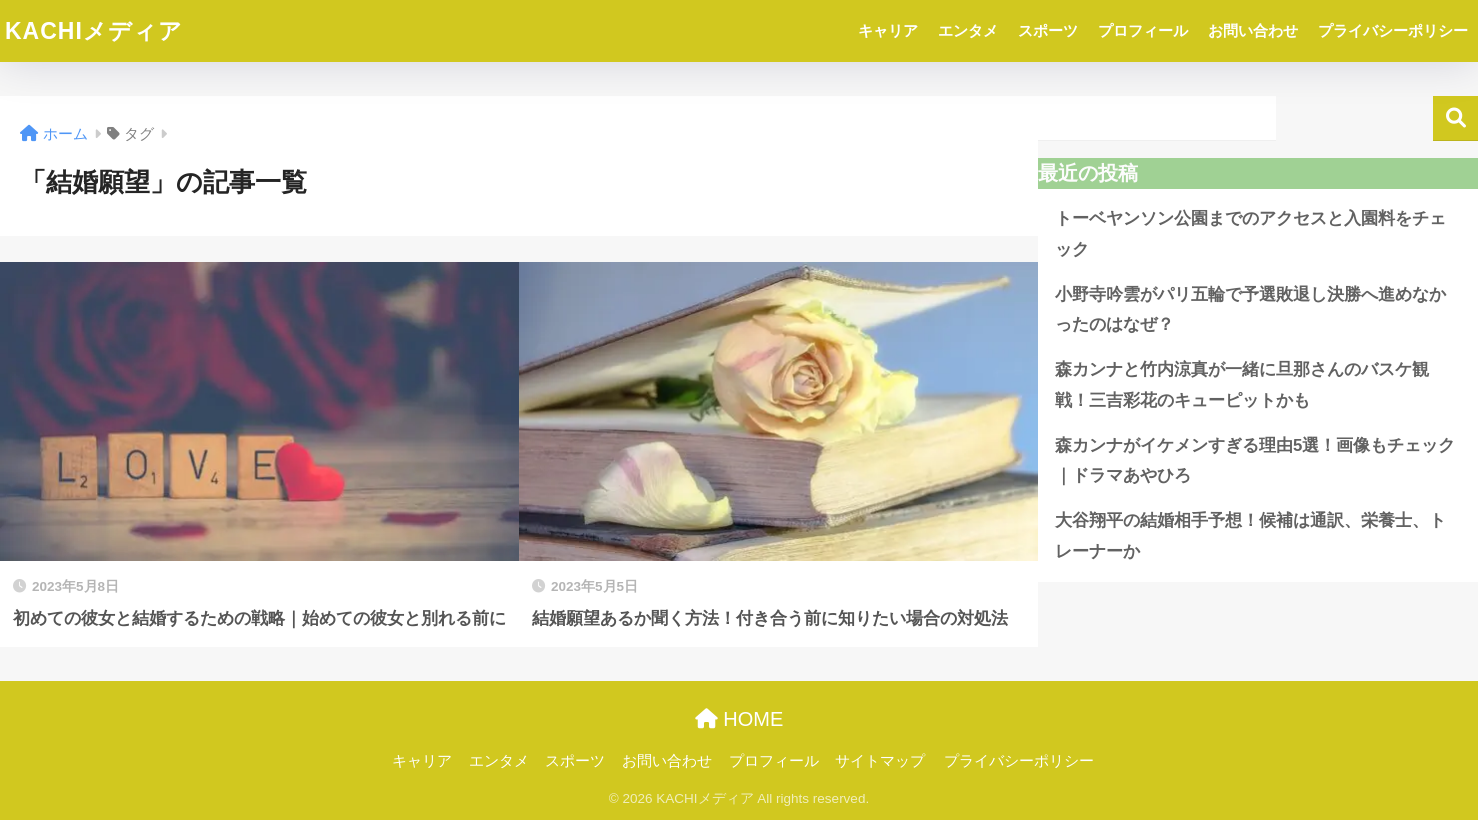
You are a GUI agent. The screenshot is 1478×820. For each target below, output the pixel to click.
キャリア (888, 30)
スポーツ (1048, 30)
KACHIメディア (94, 31)
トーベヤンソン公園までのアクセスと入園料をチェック (1250, 234)
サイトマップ (880, 761)
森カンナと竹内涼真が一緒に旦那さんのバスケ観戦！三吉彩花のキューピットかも (1242, 385)
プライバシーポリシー (1393, 30)
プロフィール (1143, 30)
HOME (739, 719)
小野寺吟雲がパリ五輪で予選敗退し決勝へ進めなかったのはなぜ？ (1250, 310)
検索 (1455, 118)
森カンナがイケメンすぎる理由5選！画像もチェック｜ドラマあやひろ (1255, 461)
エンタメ (968, 30)
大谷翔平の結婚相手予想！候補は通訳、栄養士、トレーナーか (1250, 536)
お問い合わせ (1253, 30)
